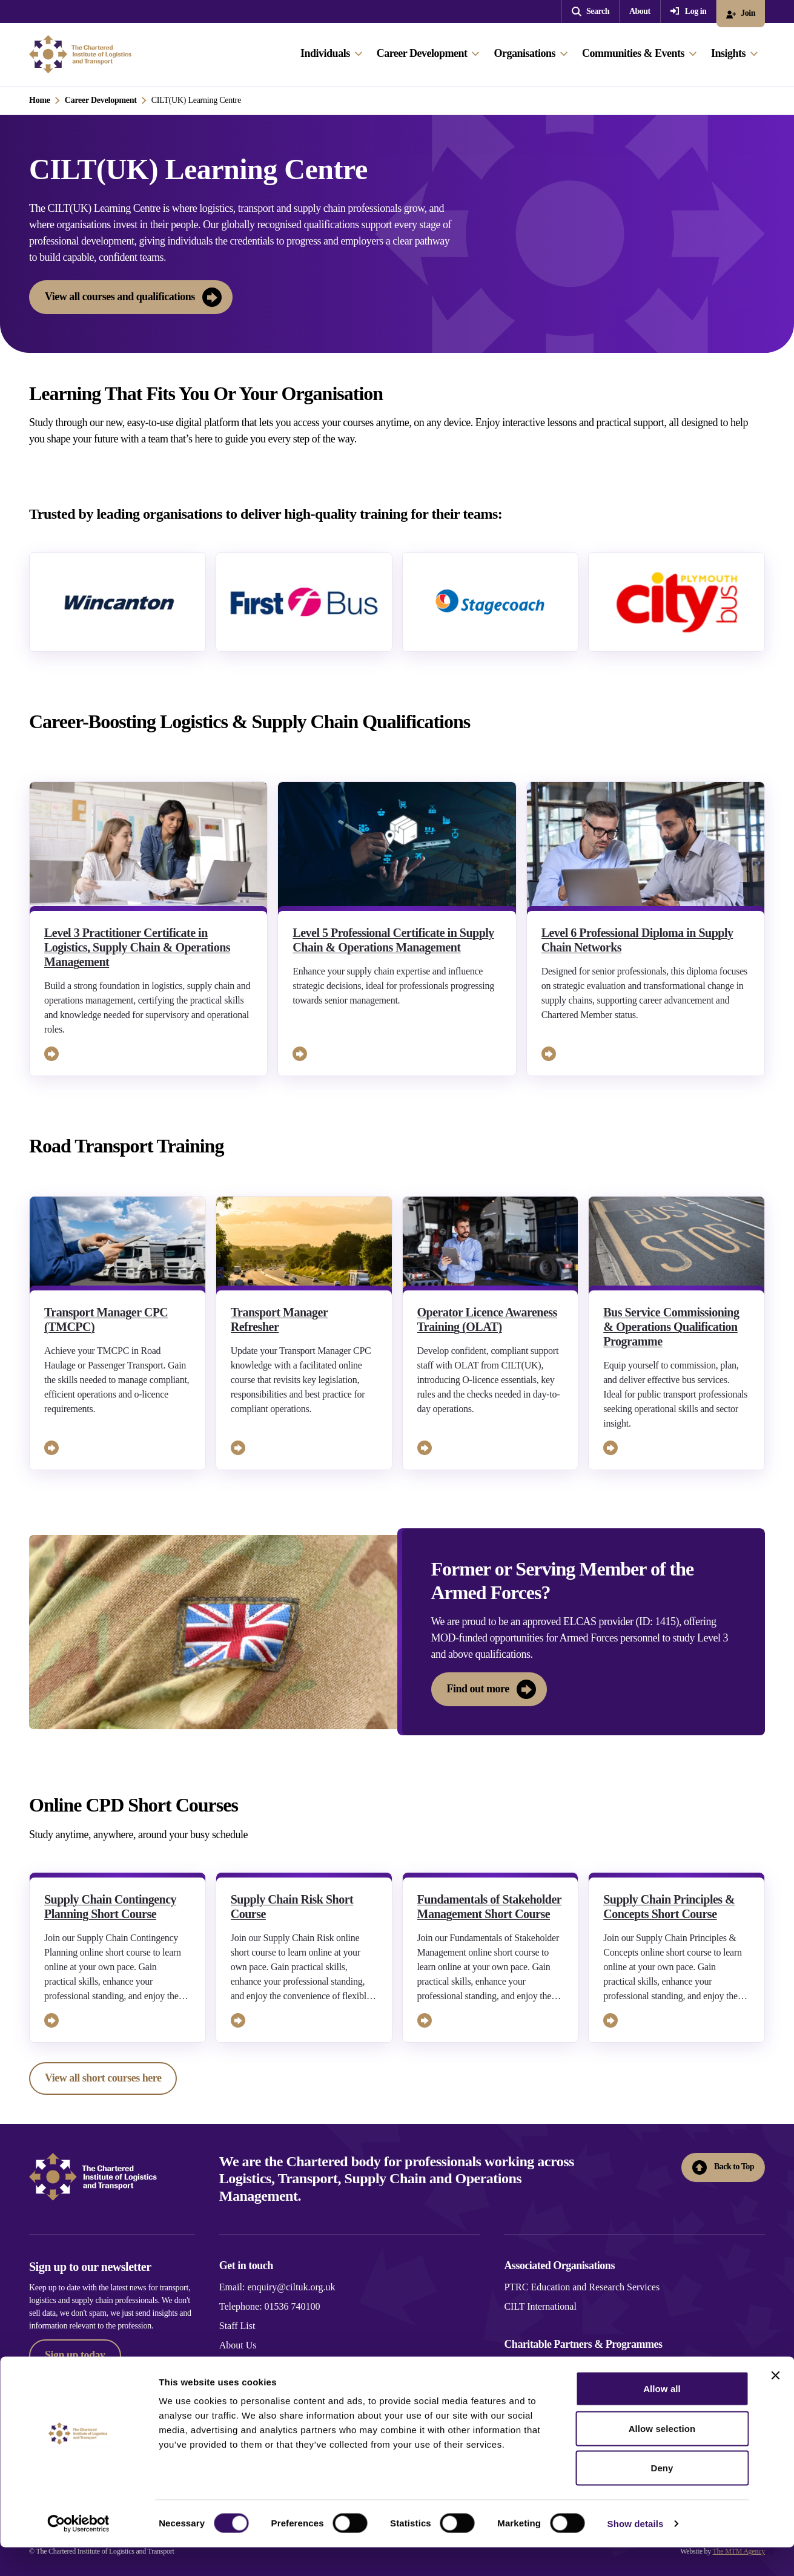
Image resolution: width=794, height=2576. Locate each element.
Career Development (101, 100)
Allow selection (662, 2457)
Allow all (662, 2417)
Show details (635, 2552)
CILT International (540, 2306)
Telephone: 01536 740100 (269, 2306)
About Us (238, 2345)
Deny (661, 2496)
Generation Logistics (544, 2384)
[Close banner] (775, 2404)
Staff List (237, 2326)
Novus (516, 2365)
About (639, 11)
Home (39, 100)
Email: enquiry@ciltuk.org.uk (277, 2287)
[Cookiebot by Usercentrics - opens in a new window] (78, 2552)
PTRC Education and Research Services (582, 2287)
